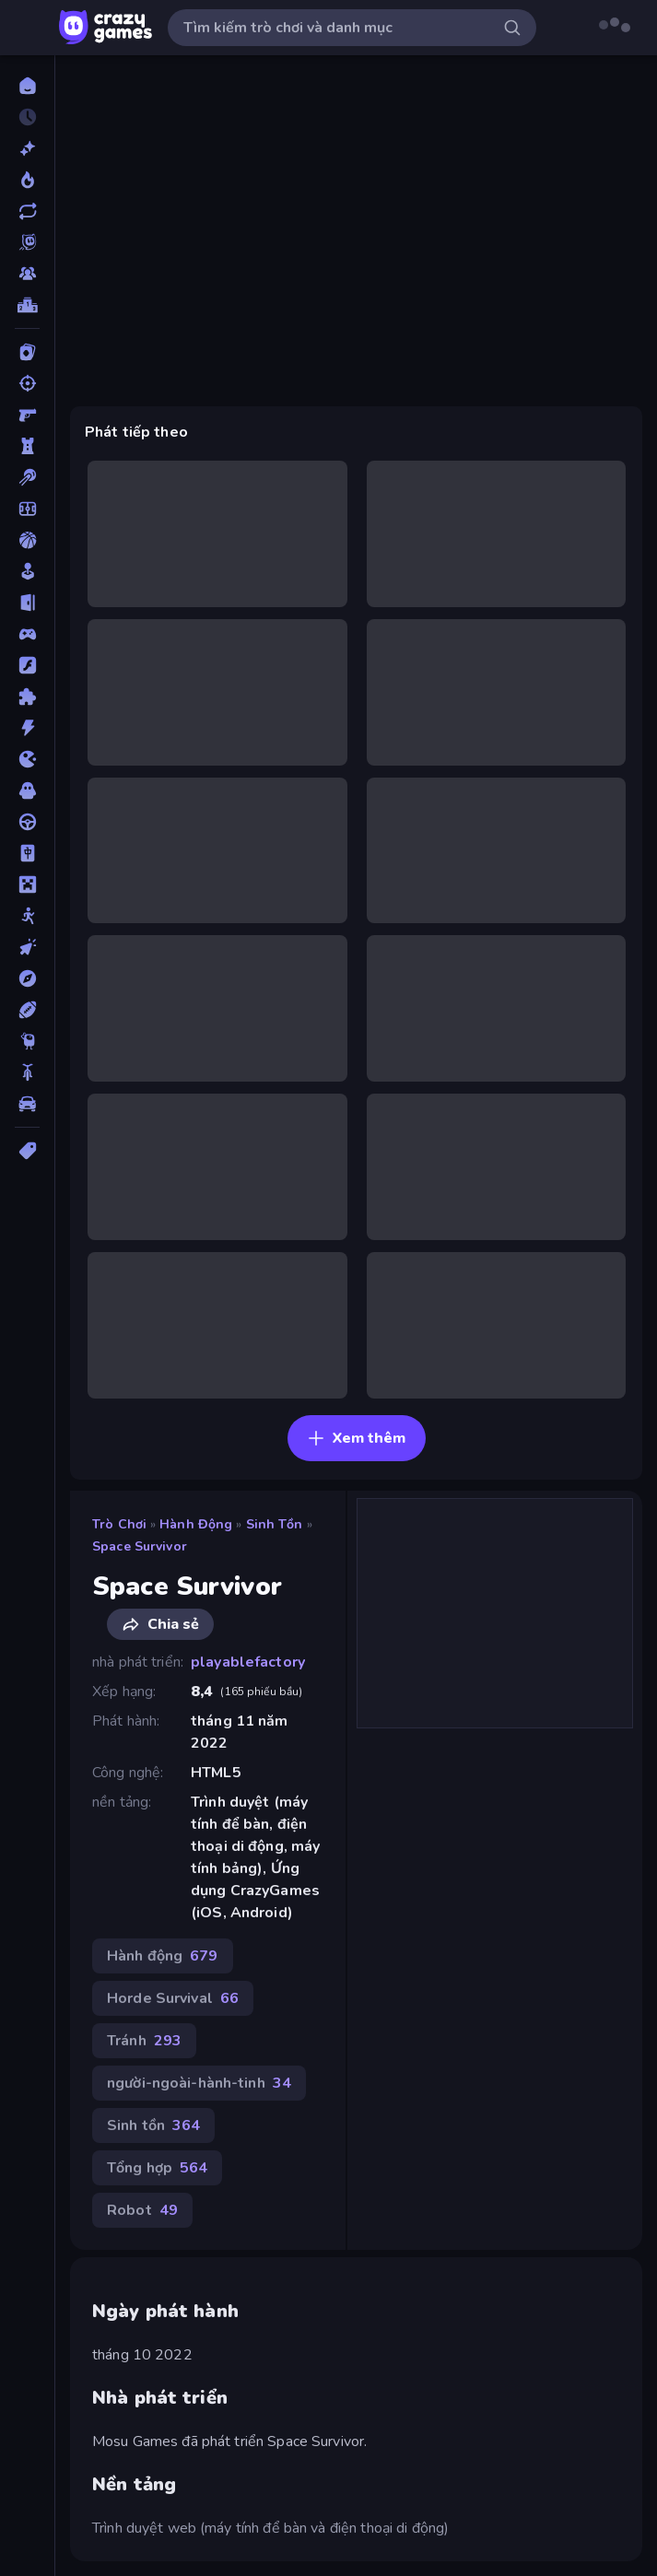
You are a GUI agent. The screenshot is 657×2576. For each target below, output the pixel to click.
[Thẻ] (27, 1150)
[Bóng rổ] (27, 540)
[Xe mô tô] (27, 1072)
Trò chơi (119, 1524)
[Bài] (27, 352)
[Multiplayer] (27, 273)
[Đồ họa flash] (27, 665)
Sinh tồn (274, 1524)
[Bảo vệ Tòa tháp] (27, 446)
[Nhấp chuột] (27, 947)
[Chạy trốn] (27, 602)
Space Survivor (139, 1546)
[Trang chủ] (27, 85)
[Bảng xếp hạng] (27, 305)
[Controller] (27, 634)
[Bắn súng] (27, 383)
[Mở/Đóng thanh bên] (29, 28)
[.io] (27, 759)
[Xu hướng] (27, 179)
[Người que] (27, 915)
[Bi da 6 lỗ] (27, 477)
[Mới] (27, 148)
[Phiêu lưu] (27, 978)
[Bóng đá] (27, 508)
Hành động (195, 1524)
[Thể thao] (27, 1009)
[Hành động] (27, 728)
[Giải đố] (27, 696)
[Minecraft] (27, 884)
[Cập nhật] (27, 211)
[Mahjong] (27, 853)
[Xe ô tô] (27, 1103)
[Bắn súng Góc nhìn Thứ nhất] (27, 414)
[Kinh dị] (27, 790)
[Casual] (27, 571)
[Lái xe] (27, 821)
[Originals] (27, 242)
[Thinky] (27, 1041)
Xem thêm (356, 1438)
